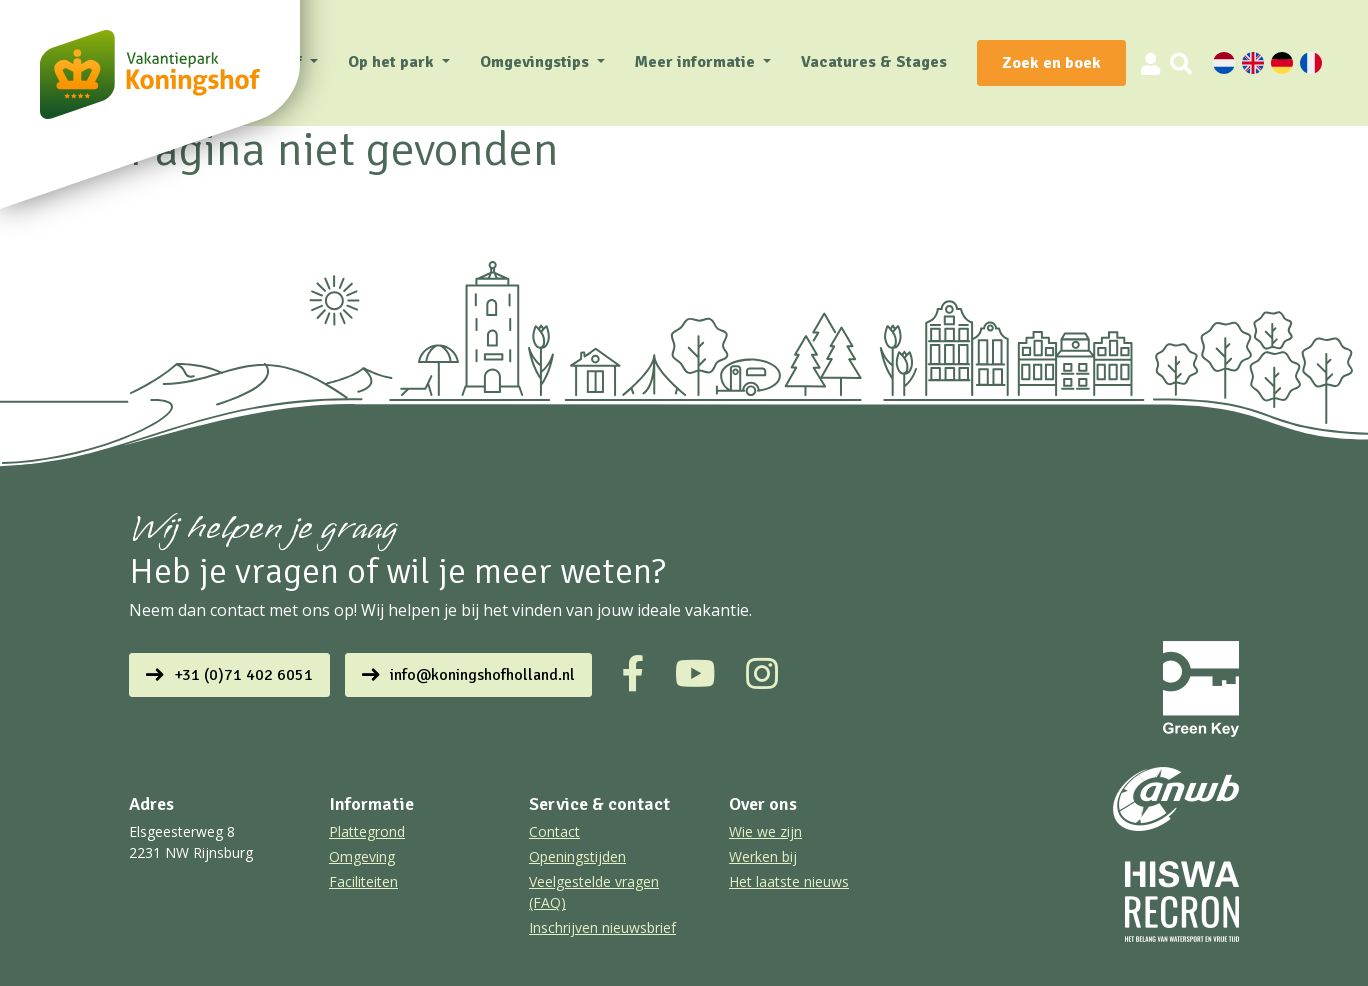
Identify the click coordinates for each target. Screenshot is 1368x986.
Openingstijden (577, 856)
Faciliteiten (363, 881)
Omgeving (362, 856)
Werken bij (763, 856)
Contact (554, 831)
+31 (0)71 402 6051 (243, 675)
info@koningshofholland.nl (482, 675)
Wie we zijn (765, 831)
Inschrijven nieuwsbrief (602, 927)
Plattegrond (367, 831)
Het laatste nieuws (789, 881)
